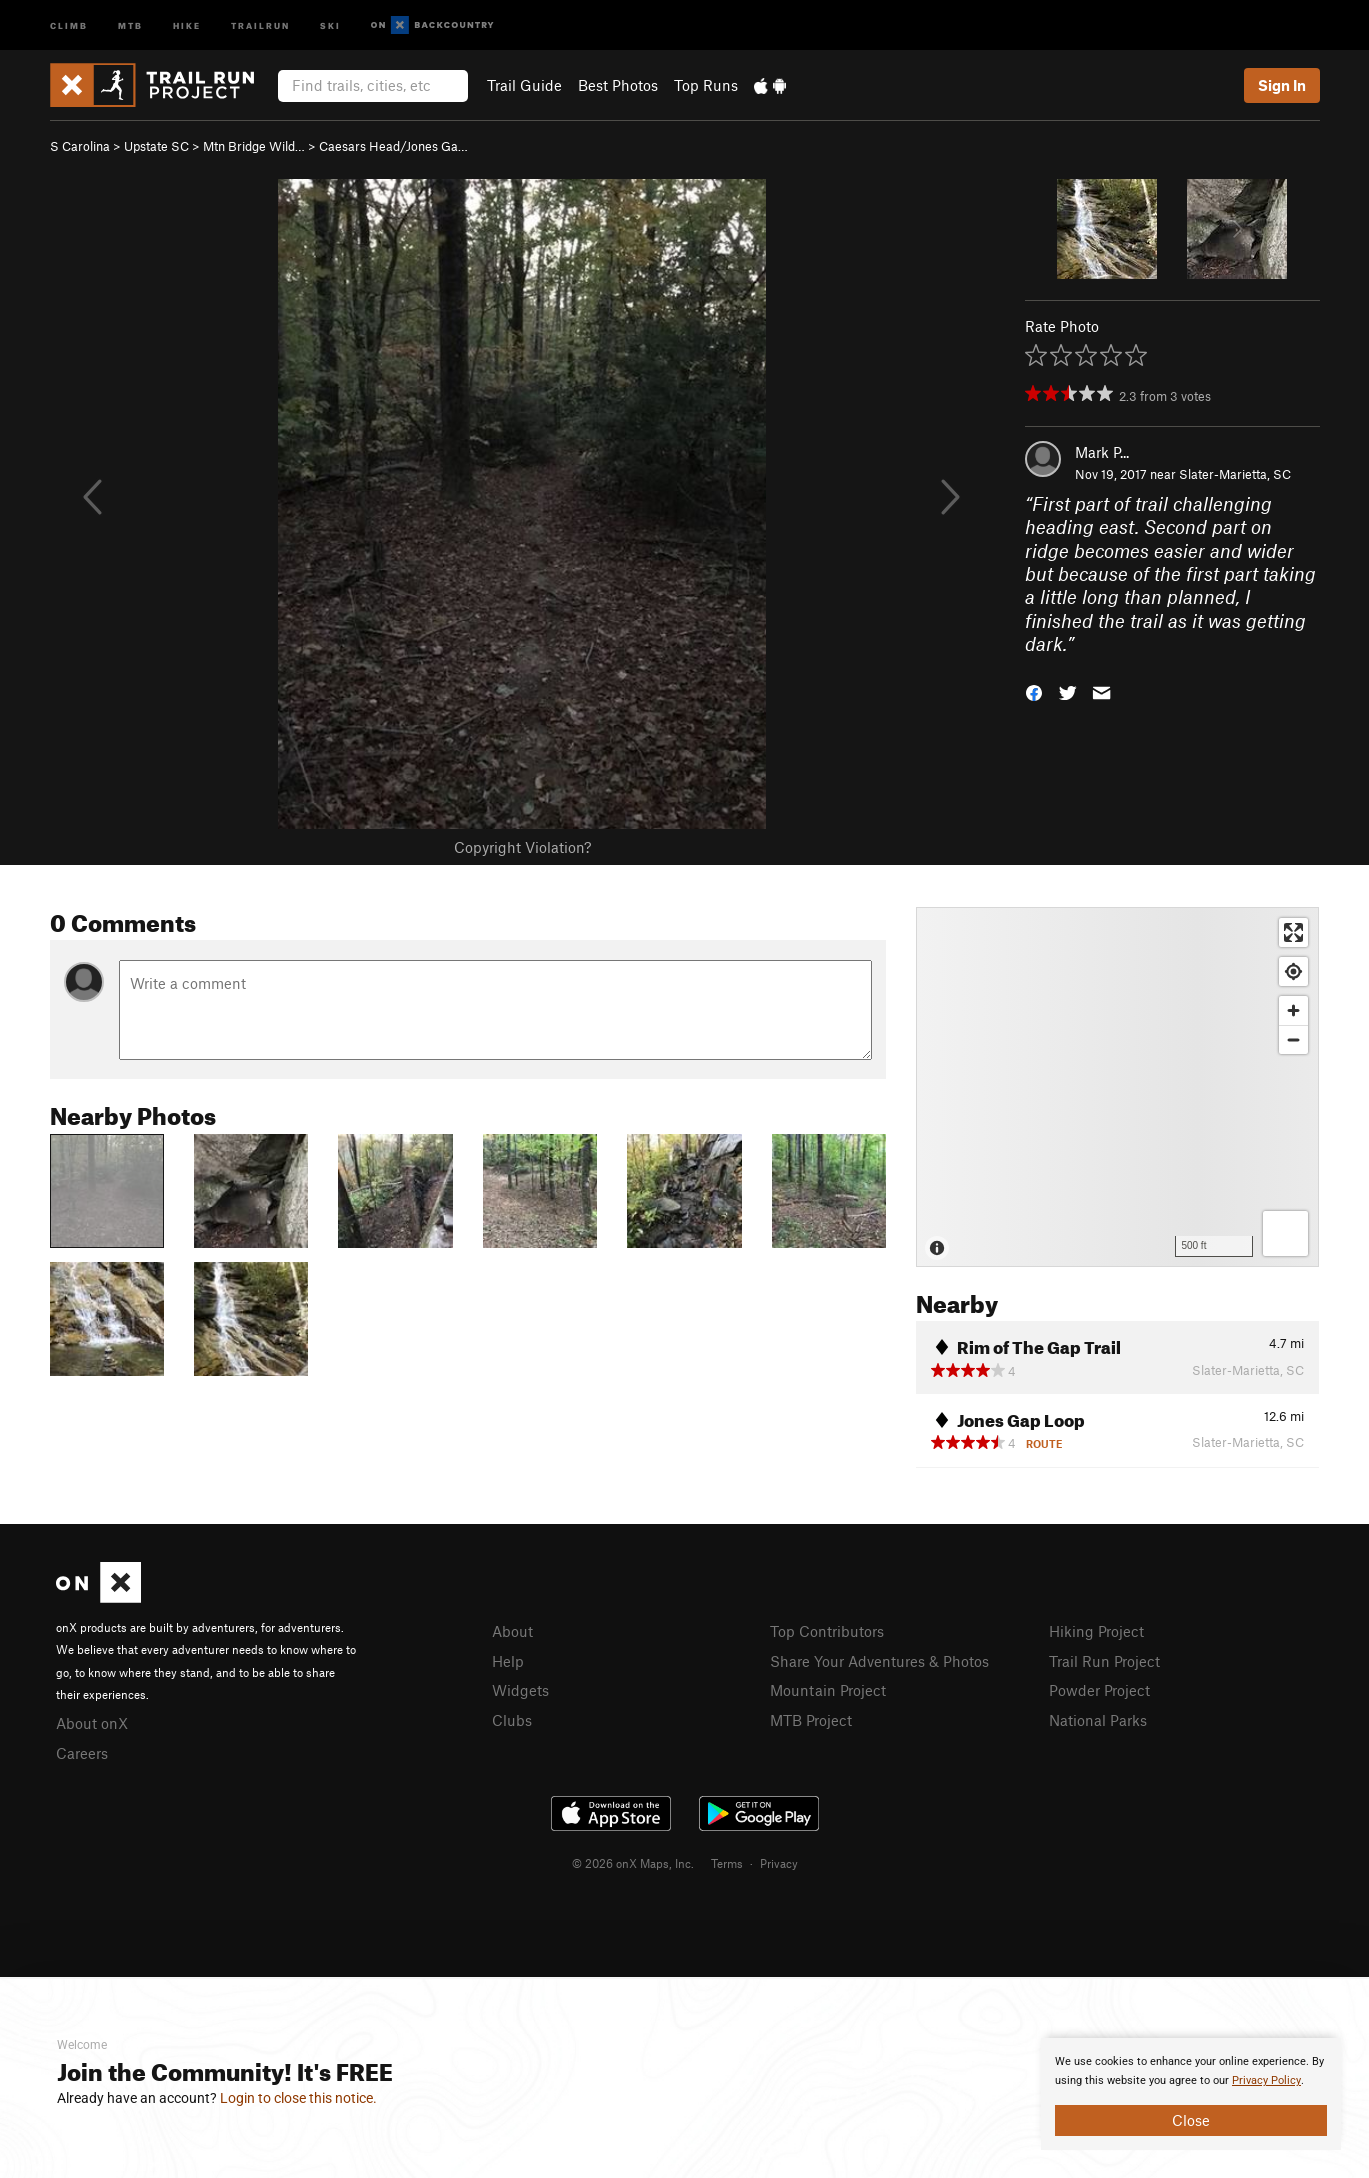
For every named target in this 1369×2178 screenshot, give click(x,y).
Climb (69, 24)
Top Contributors (827, 1631)
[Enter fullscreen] (1293, 932)
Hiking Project (1096, 1631)
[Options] (1285, 1233)
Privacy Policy (1266, 2080)
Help (508, 1661)
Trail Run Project (1104, 1661)
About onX (92, 1723)
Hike (187, 24)
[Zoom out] (1293, 1039)
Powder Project (1099, 1690)
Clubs (512, 1720)
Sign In (1282, 85)
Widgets (520, 1690)
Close (1191, 2120)
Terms (727, 1863)
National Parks (1098, 1720)
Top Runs (706, 85)
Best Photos (618, 85)
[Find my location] (1293, 971)
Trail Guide (524, 85)
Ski (330, 24)
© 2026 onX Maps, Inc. (633, 1863)
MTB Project (811, 1720)
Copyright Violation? (522, 847)
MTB (130, 24)
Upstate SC (156, 146)
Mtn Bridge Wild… (254, 146)
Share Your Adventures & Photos (879, 1661)
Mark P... (1102, 452)
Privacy (779, 1863)
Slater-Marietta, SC (1235, 474)
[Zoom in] (1293, 1010)
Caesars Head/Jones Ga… (393, 146)
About (512, 1631)
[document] (1191, 2094)
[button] (1034, 690)
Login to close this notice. (298, 2098)
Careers (82, 1753)
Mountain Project (828, 1690)
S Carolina (80, 146)
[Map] (1117, 1087)
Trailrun (260, 24)
